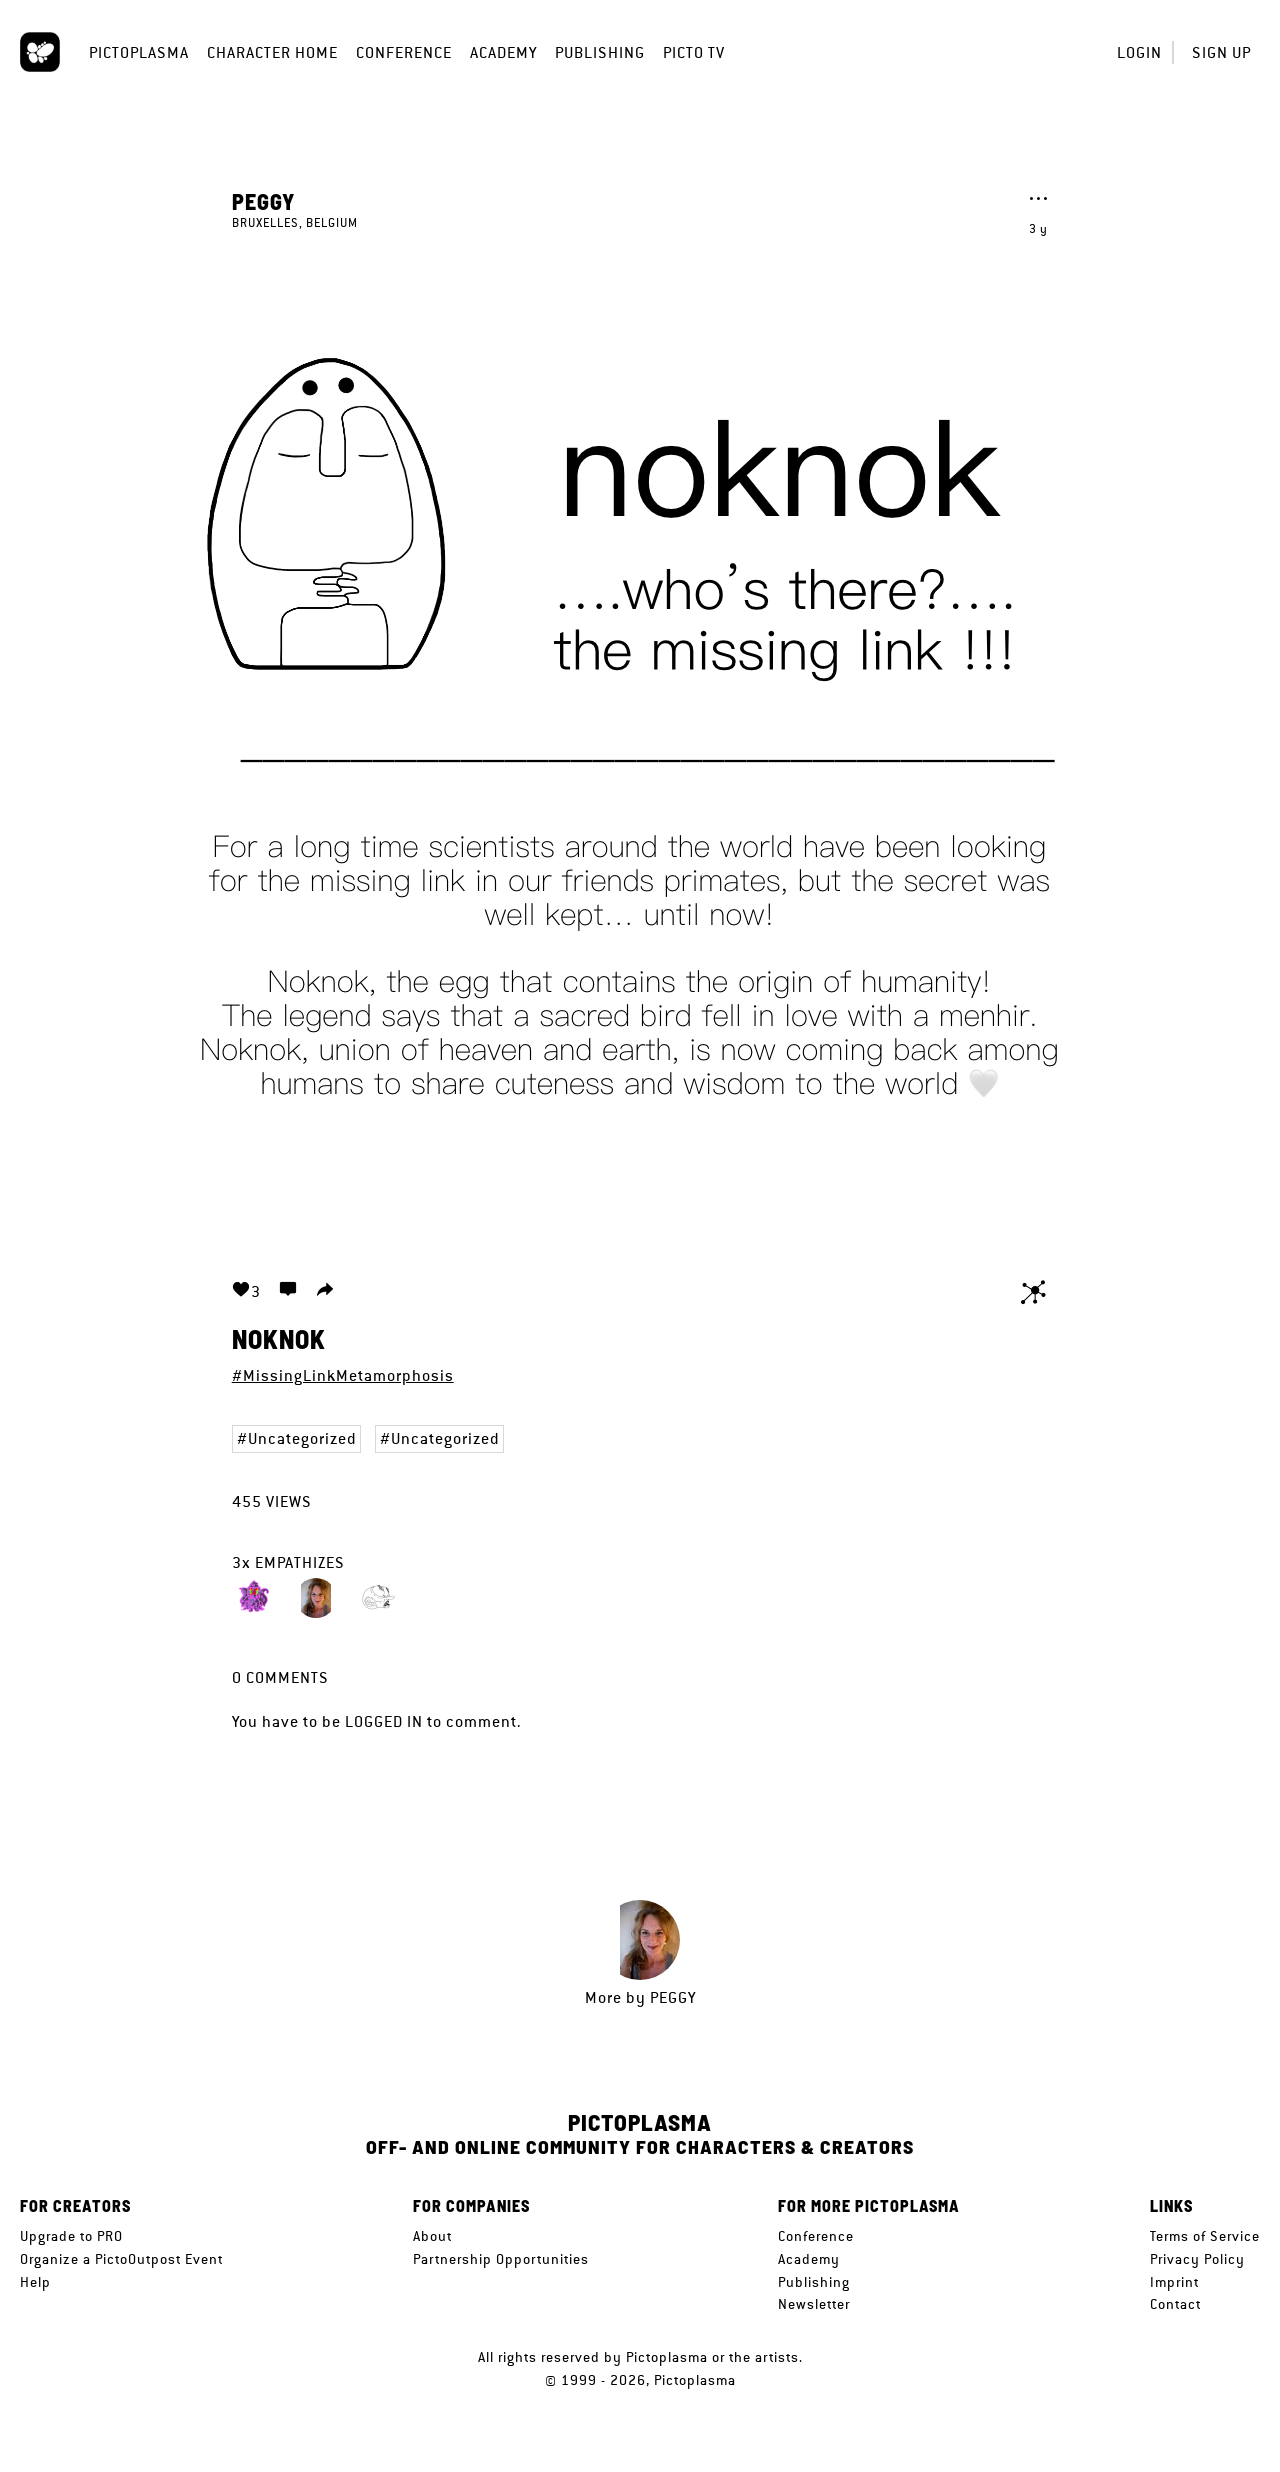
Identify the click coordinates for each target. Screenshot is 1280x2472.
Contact (1175, 2304)
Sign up (1221, 52)
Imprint (1174, 2282)
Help (35, 2282)
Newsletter (814, 2304)
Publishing (600, 52)
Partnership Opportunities (501, 2259)
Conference (404, 52)
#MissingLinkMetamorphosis (343, 1375)
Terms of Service (1205, 2236)
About (432, 2236)
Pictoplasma (139, 52)
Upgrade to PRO (71, 2236)
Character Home (272, 52)
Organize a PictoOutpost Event (121, 2259)
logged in (384, 1721)
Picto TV (694, 52)
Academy (503, 52)
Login (1139, 52)
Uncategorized (302, 1438)
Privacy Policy (1197, 2259)
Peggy (263, 201)
